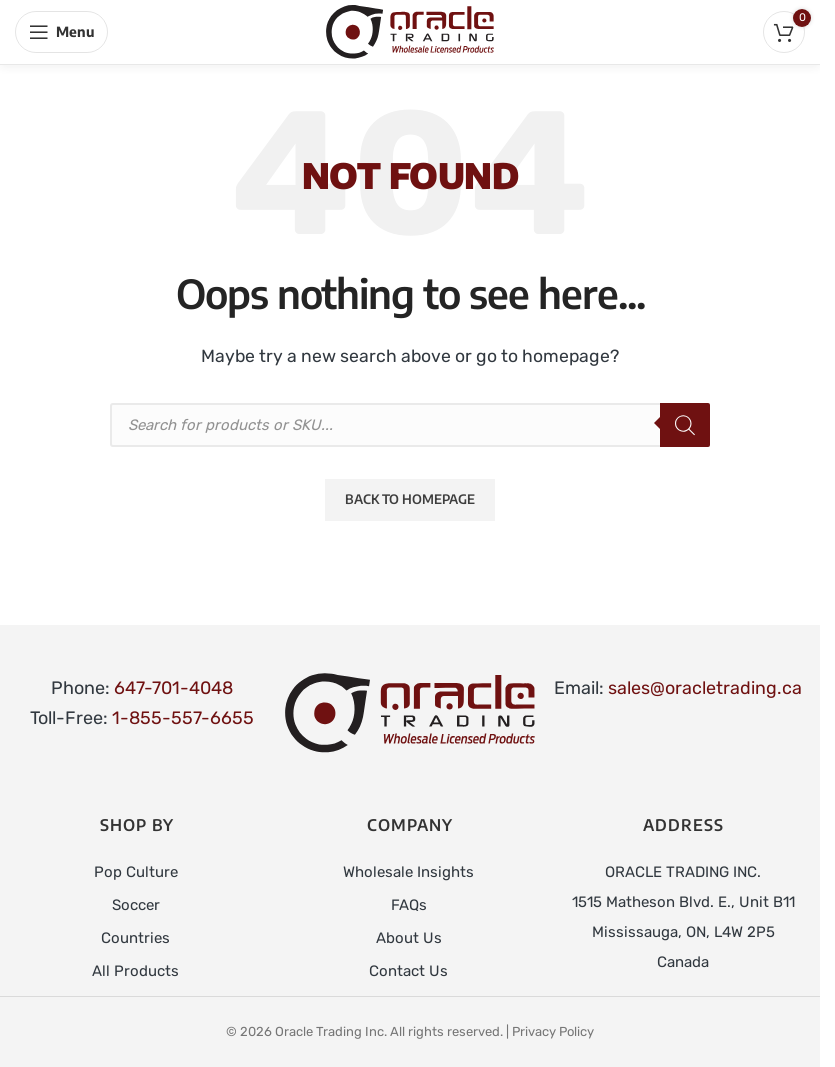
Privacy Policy (553, 1028)
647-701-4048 (173, 688)
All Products (135, 968)
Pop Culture (136, 872)
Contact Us (408, 968)
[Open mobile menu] (61, 32)
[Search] (685, 425)
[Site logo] (410, 31)
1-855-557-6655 (183, 718)
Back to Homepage (410, 499)
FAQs (409, 904)
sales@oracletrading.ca (705, 688)
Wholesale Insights (408, 872)
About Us (409, 936)
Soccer (136, 904)
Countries (135, 936)
